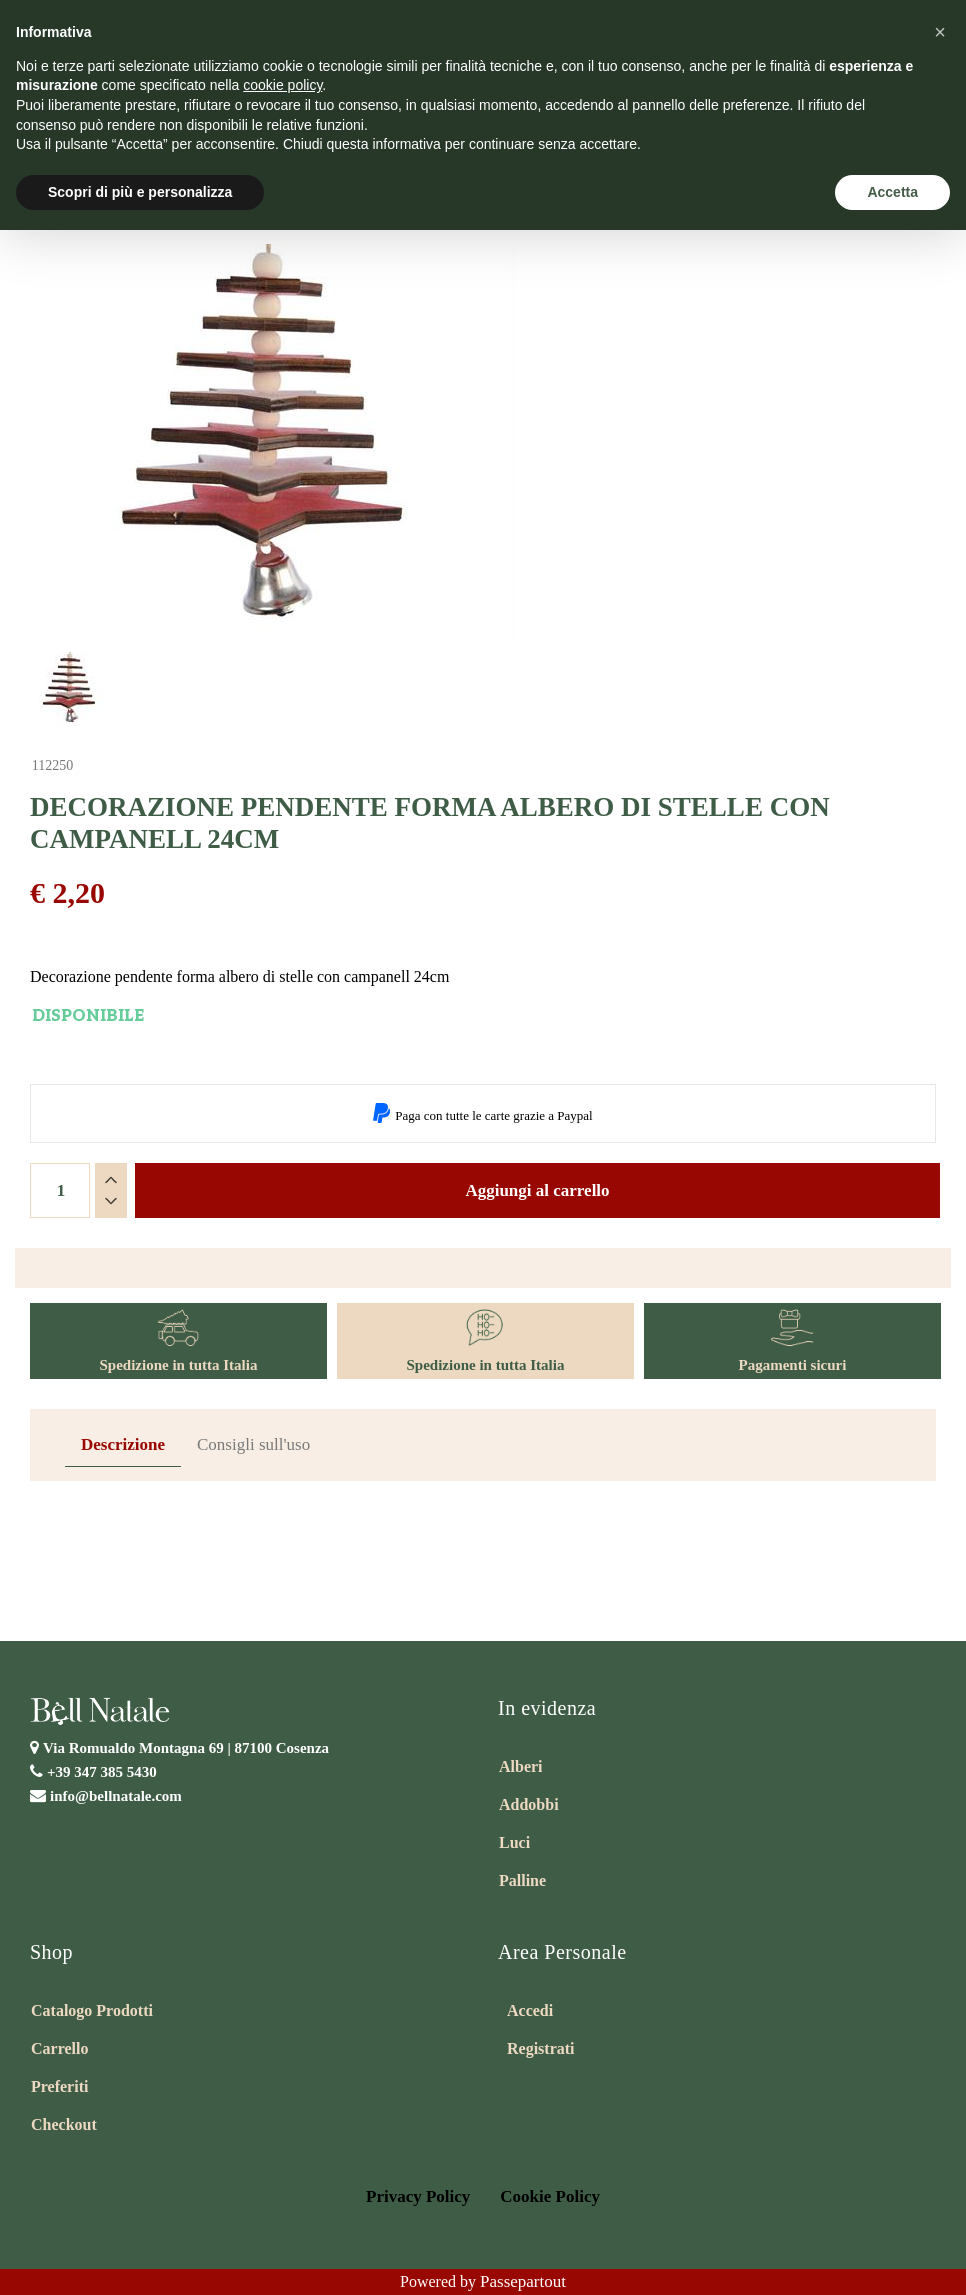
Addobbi (529, 1804)
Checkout (64, 2124)
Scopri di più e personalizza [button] (140, 192)
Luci (514, 1842)
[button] (940, 32)
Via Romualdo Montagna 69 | (186, 1748)
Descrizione (123, 1444)
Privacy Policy (418, 2196)
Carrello (59, 2048)
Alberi (521, 1766)
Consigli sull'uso (253, 1444)
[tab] (123, 1445)
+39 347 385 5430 (102, 1772)
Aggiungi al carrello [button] (537, 1190)
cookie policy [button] (282, 85)
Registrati (541, 2048)
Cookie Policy (550, 2196)
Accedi (530, 2010)
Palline (522, 1880)
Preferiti (59, 2086)
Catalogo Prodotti (92, 2010)
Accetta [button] (892, 192)
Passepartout (523, 2281)
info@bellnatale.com (116, 1796)
